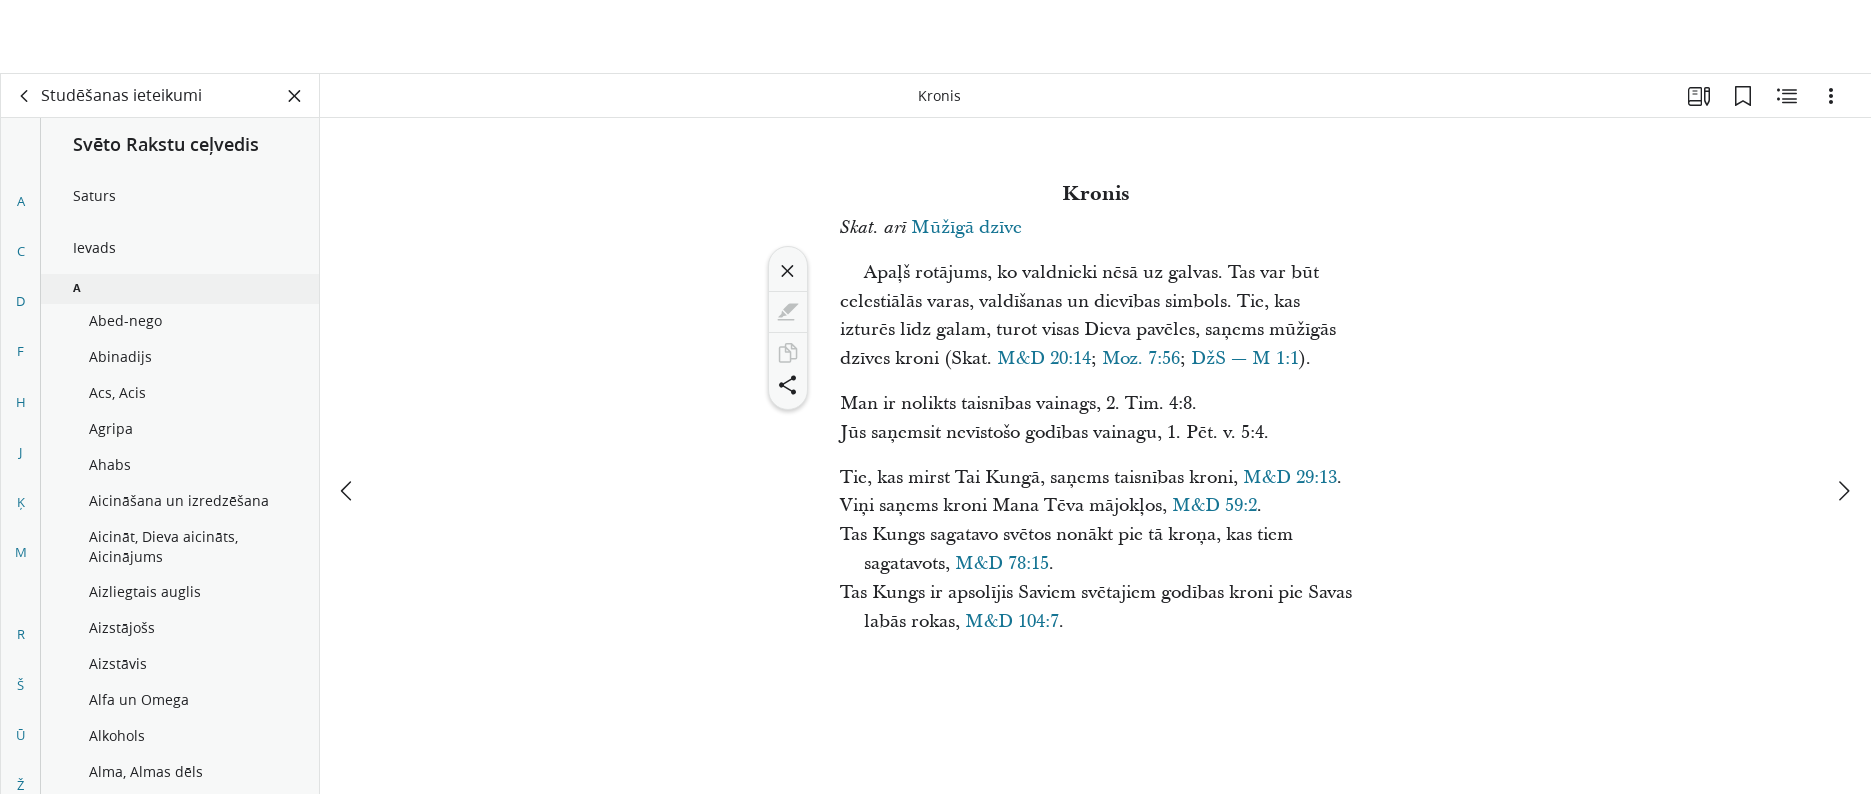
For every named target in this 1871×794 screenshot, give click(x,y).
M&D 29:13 (1290, 477)
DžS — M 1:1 (1245, 358)
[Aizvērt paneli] (295, 96)
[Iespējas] (1831, 96)
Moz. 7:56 (1141, 358)
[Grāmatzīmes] (1743, 96)
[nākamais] (1843, 417)
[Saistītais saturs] (1787, 96)
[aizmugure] (25, 96)
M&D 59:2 (1214, 505)
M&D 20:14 (1044, 358)
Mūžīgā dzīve (966, 227)
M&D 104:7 (1012, 621)
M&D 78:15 (1002, 563)
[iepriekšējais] (348, 417)
